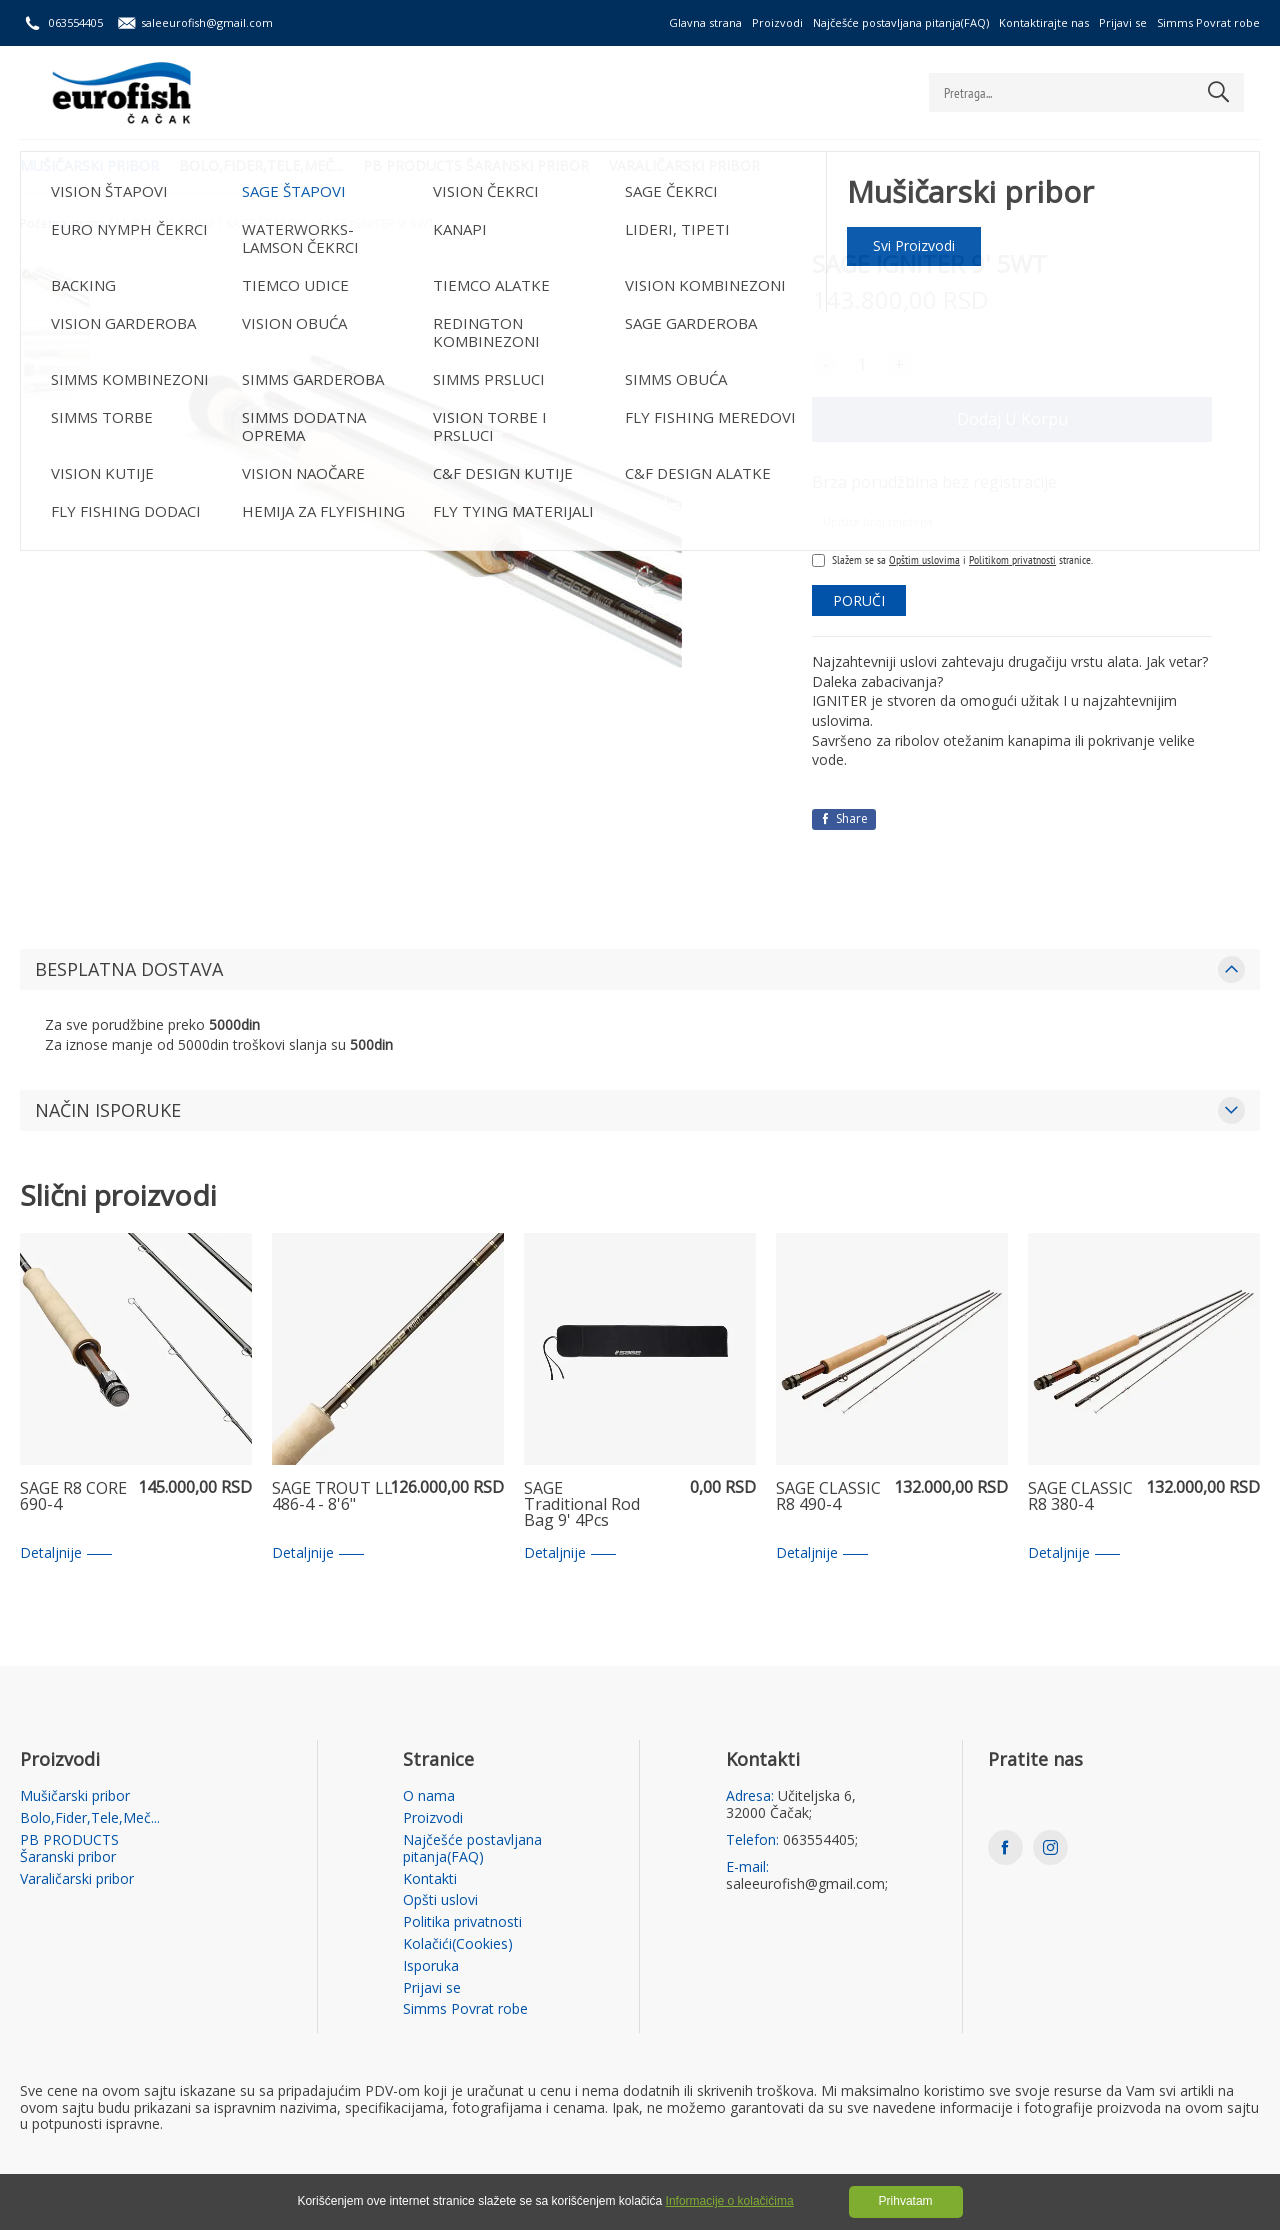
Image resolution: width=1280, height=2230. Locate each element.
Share (844, 818)
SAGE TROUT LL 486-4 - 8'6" (332, 1497)
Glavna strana (705, 22)
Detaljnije (66, 1553)
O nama (429, 1796)
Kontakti (430, 1879)
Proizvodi (777, 22)
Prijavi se (1123, 22)
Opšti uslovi (440, 1900)
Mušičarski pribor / (169, 224)
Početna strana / (66, 224)
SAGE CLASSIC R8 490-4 (828, 1497)
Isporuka (431, 1966)
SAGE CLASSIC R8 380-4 (1080, 1497)
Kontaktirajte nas (1044, 22)
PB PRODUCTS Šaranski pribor (476, 165)
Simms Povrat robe (1208, 22)
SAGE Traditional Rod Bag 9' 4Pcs (582, 1505)
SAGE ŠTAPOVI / (270, 224)
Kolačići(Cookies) (458, 1944)
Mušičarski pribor (89, 165)
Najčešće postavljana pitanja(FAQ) (901, 22)
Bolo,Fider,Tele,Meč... (261, 165)
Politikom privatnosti (1012, 559)
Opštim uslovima (924, 559)
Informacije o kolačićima (730, 2201)
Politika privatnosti (462, 1922)
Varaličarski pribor (684, 165)
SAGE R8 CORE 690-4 (73, 1497)
